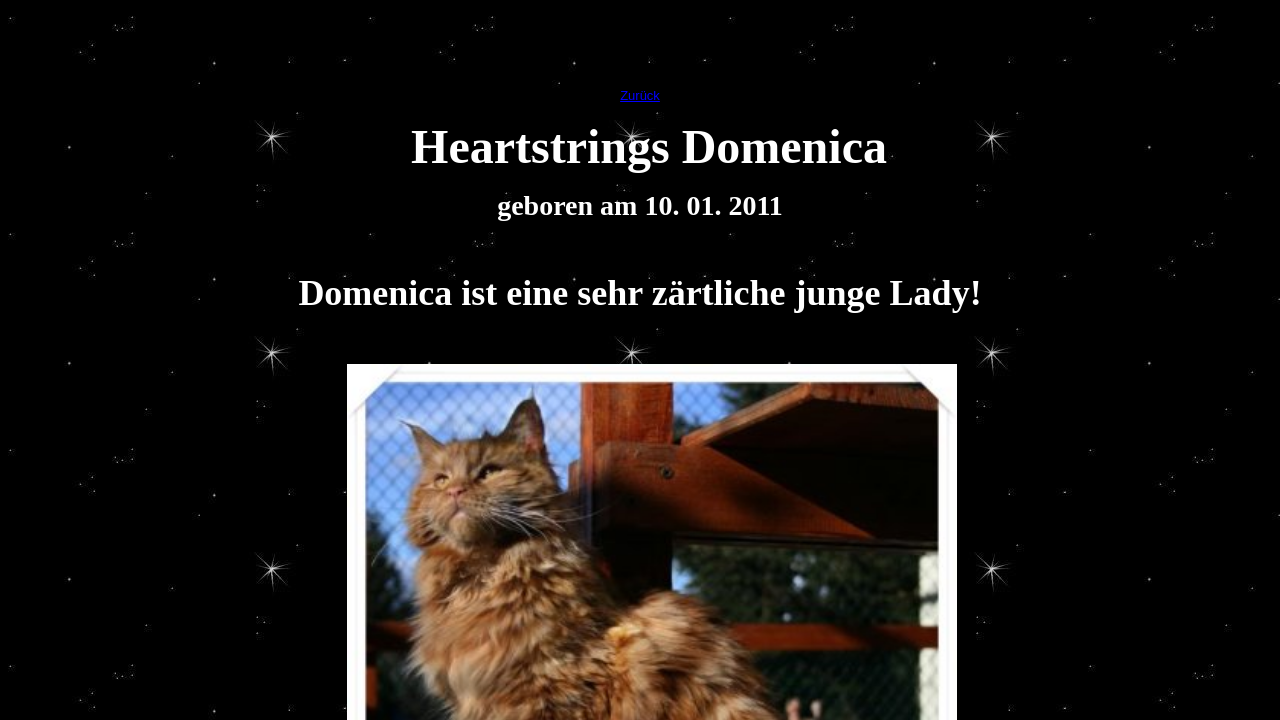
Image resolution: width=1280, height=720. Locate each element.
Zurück (640, 95)
